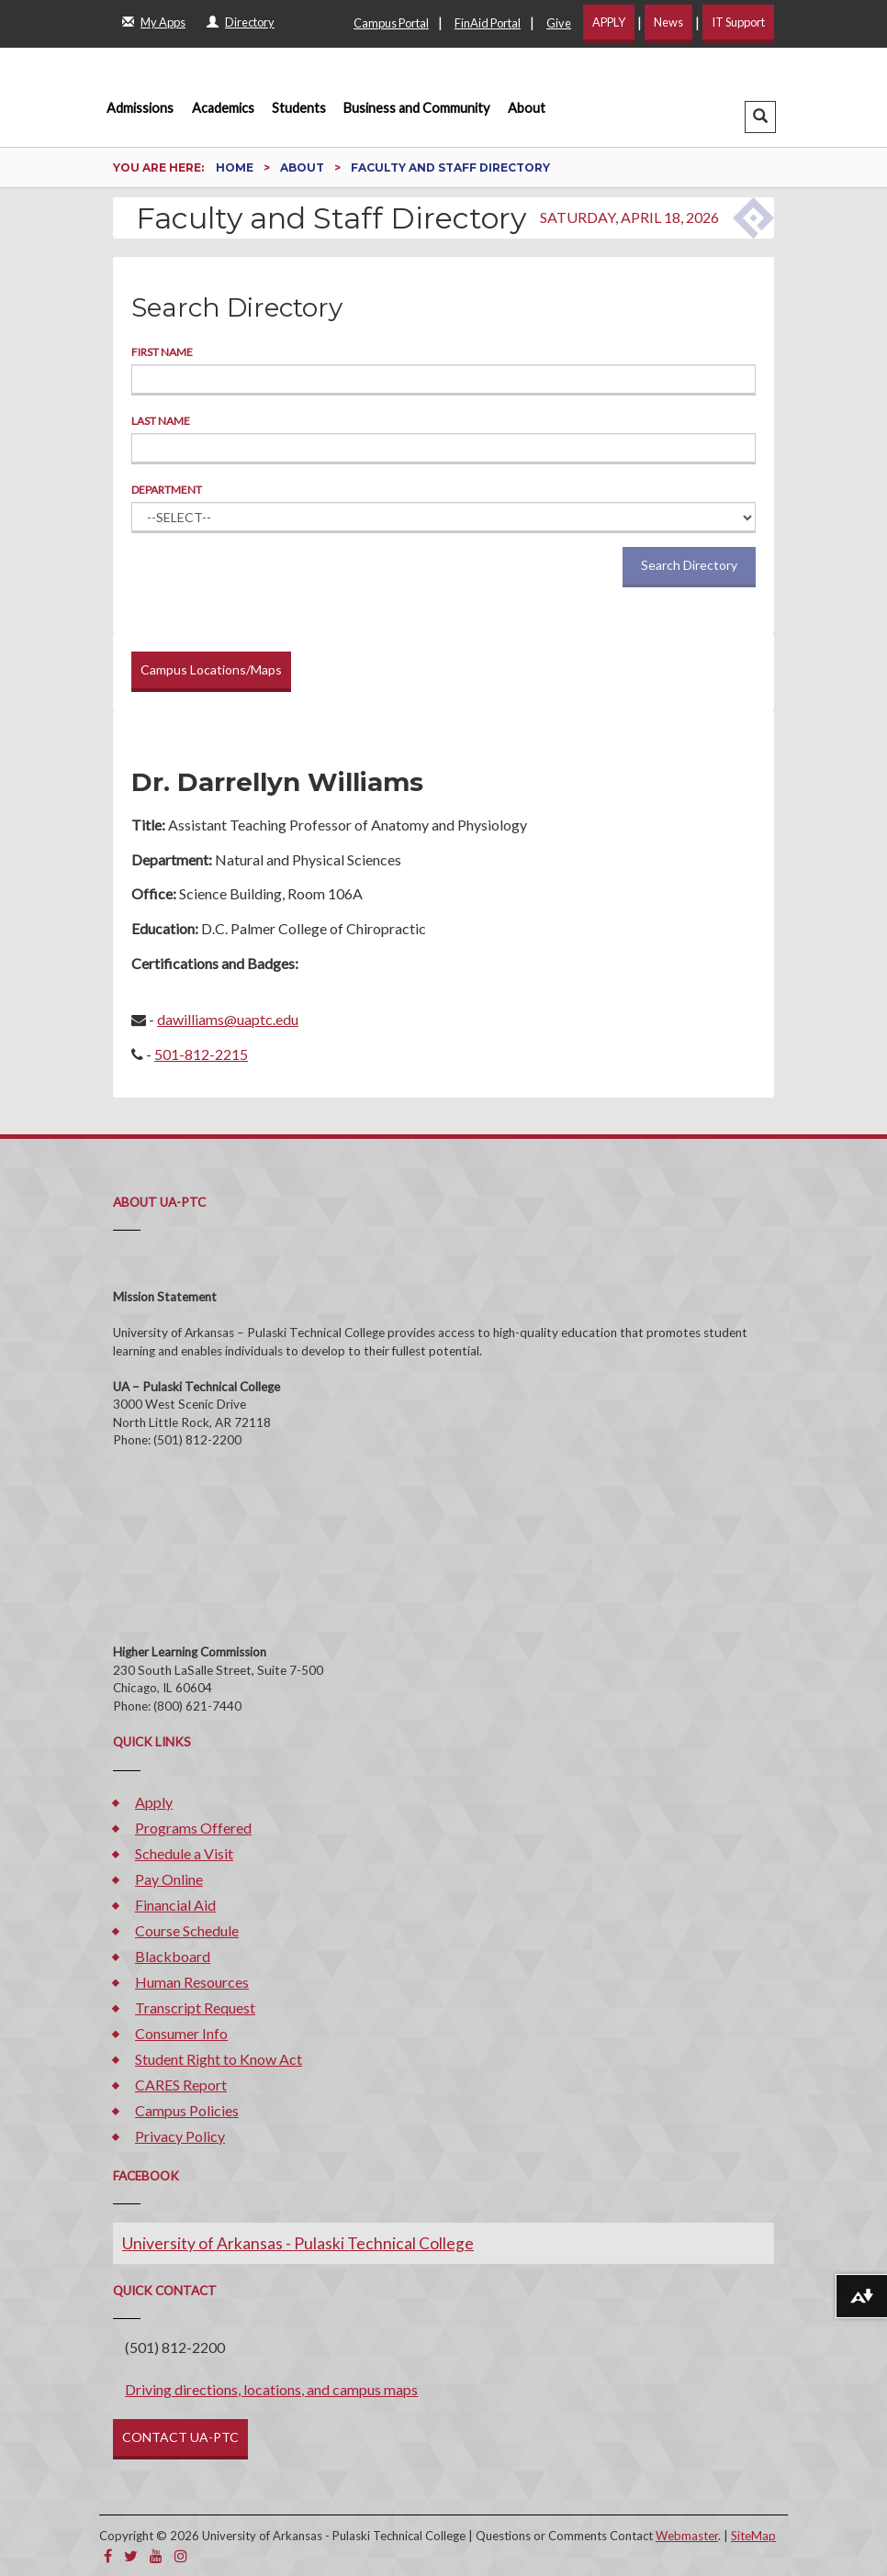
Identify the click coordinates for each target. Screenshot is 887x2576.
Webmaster (687, 2535)
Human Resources (192, 1982)
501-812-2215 (201, 1054)
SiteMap (753, 2535)
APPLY (608, 22)
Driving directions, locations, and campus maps (271, 2389)
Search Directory (689, 565)
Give (558, 23)
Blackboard (172, 1956)
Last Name (160, 421)
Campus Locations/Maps (211, 669)
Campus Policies (187, 2110)
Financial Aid (175, 1904)
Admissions (140, 108)
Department (166, 489)
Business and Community (416, 108)
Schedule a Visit (184, 1853)
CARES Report (181, 2084)
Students (299, 108)
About (526, 108)
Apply (154, 1802)
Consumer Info (181, 2033)
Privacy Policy (180, 2136)
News (668, 22)
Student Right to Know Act (218, 2059)
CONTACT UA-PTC (180, 2437)
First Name (162, 352)
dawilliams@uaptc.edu (227, 1019)
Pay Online (169, 1879)
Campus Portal (391, 23)
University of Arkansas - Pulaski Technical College (298, 2243)
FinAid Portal (488, 23)
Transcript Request (195, 2007)
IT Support (738, 22)
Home (236, 167)
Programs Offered (193, 1827)
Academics (223, 108)
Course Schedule (187, 1930)
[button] (760, 117)
